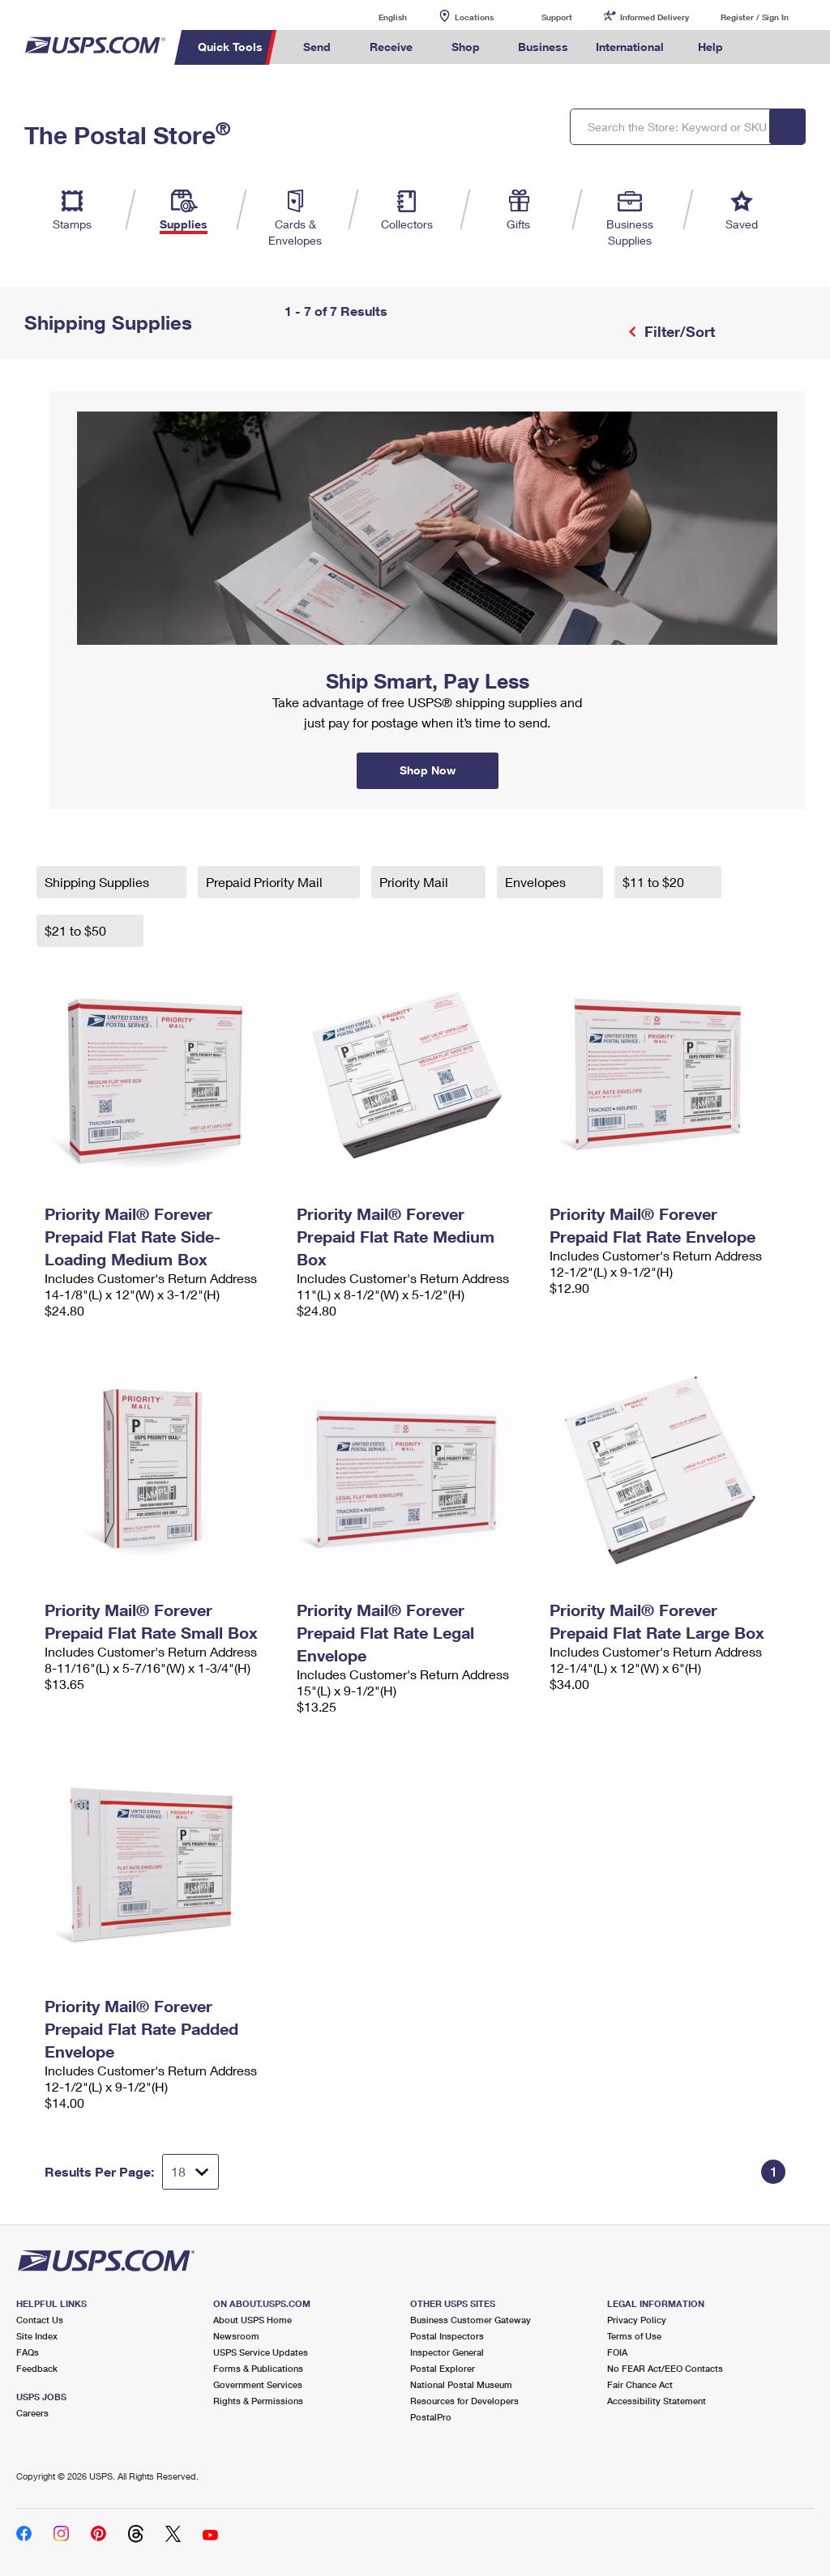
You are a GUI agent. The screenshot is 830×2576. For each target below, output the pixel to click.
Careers (32, 2413)
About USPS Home (252, 2319)
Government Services (257, 2384)
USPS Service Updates (260, 2352)
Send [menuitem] (317, 46)
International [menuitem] (630, 46)
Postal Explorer (442, 2368)
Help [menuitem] (710, 46)
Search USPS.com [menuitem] (764, 47)
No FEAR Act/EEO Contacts (665, 2368)
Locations (474, 17)
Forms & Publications (258, 2368)
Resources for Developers (464, 2400)
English (376, 16)
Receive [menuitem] (391, 46)
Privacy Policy (636, 2319)
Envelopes (537, 881)
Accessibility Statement (656, 2400)
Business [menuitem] (543, 46)
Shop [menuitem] (465, 46)
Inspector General (447, 2352)
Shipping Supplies (98, 881)
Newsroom (236, 2336)
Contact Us (39, 2319)
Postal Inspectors (447, 2336)
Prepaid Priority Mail (266, 881)
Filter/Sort (677, 331)
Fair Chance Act (640, 2384)
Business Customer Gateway (470, 2319)
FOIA (617, 2352)
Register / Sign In (755, 17)
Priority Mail (415, 881)
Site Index (37, 2336)
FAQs (27, 2352)
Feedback (37, 2368)
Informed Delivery (654, 17)
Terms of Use (634, 2336)
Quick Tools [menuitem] (230, 46)
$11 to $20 (654, 881)
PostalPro (430, 2417)
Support (556, 17)
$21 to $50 (77, 930)
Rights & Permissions (258, 2400)
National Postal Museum (461, 2384)
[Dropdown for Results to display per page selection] (190, 2172)
